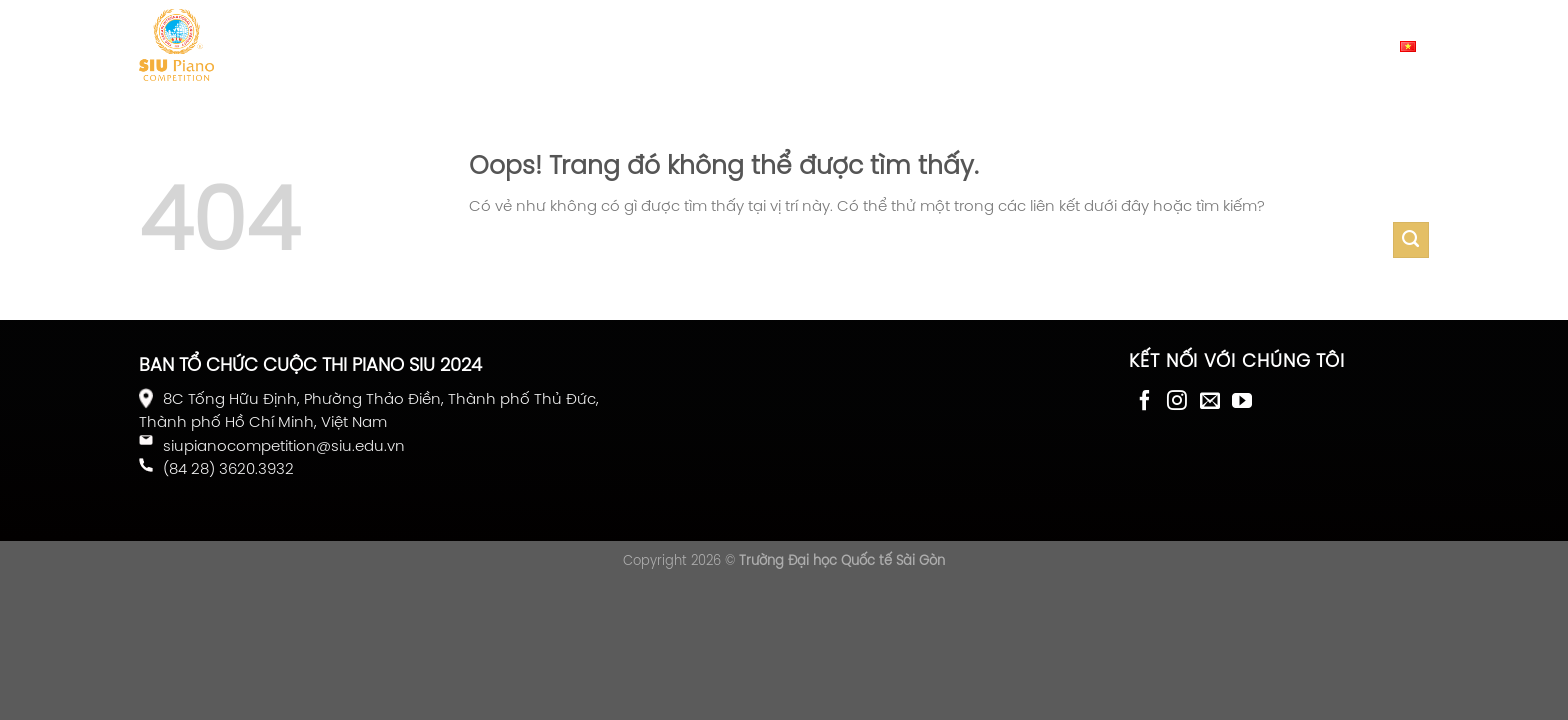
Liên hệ (1100, 44)
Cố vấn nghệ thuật (967, 44)
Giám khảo (686, 44)
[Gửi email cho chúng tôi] (1210, 400)
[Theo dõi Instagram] (1177, 400)
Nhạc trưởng (810, 44)
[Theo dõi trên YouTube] (1242, 400)
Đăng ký (570, 45)
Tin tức (402, 44)
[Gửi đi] (1411, 240)
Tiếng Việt (1373, 45)
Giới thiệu (313, 44)
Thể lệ (476, 44)
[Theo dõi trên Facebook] (1145, 400)
